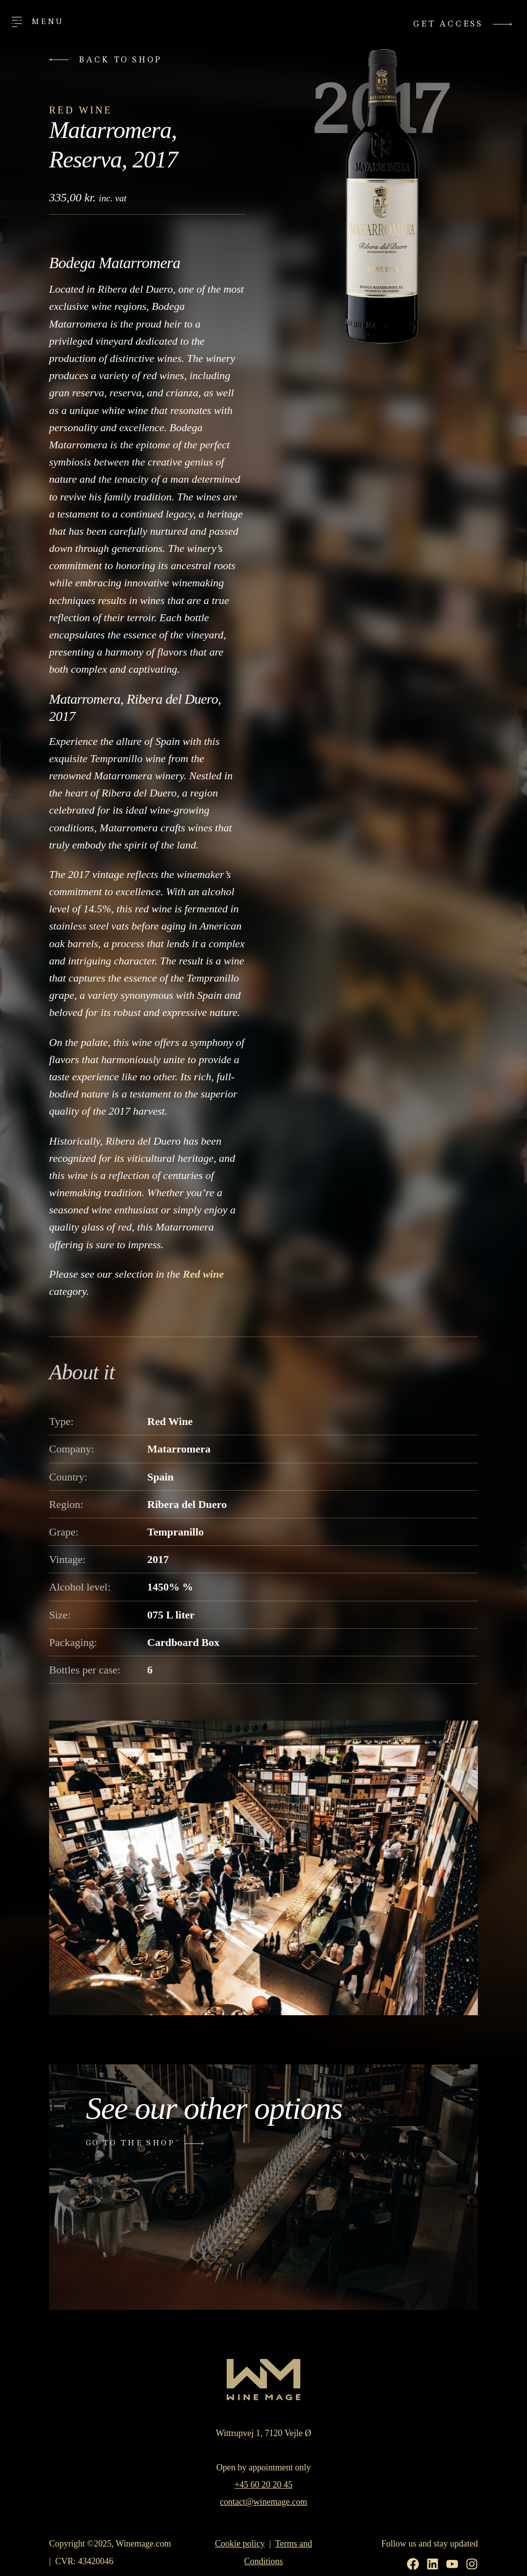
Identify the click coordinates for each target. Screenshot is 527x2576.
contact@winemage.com (263, 2502)
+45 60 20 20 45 (263, 2485)
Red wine (203, 1274)
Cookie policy (240, 2544)
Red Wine (80, 110)
